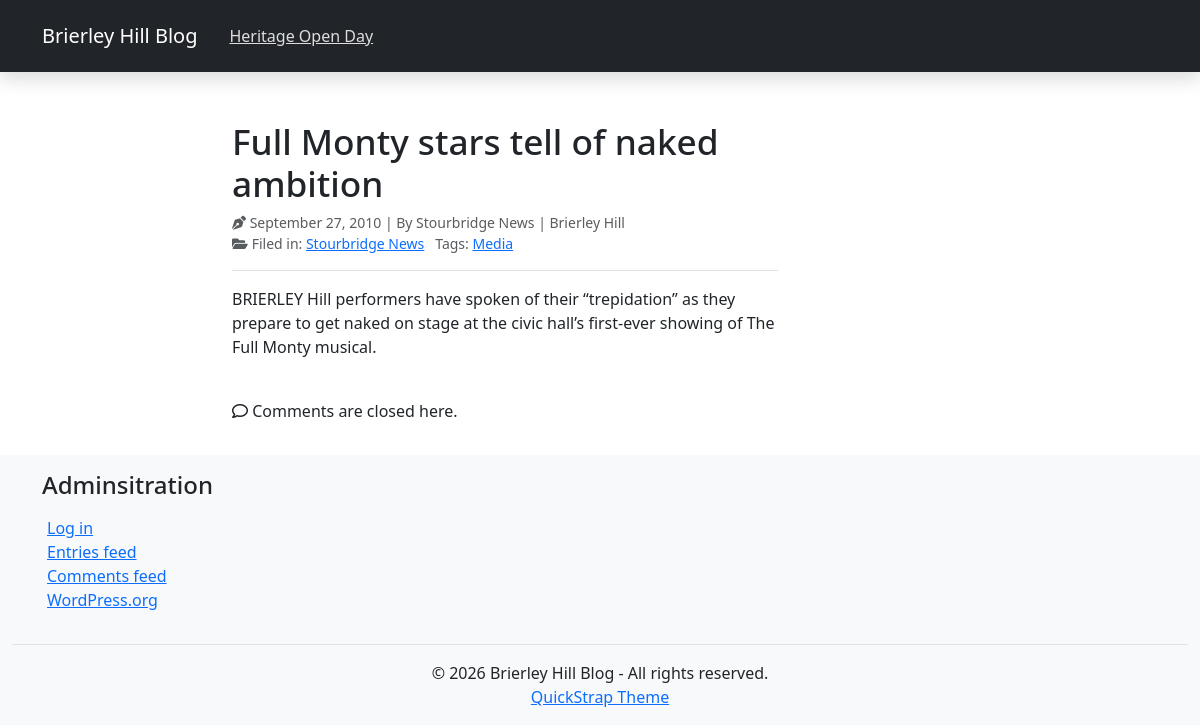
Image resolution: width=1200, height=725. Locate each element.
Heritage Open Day (301, 36)
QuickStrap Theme (600, 697)
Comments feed (107, 576)
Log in (70, 528)
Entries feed (92, 552)
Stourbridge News (365, 243)
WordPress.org (102, 600)
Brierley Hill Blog (119, 35)
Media (492, 243)
